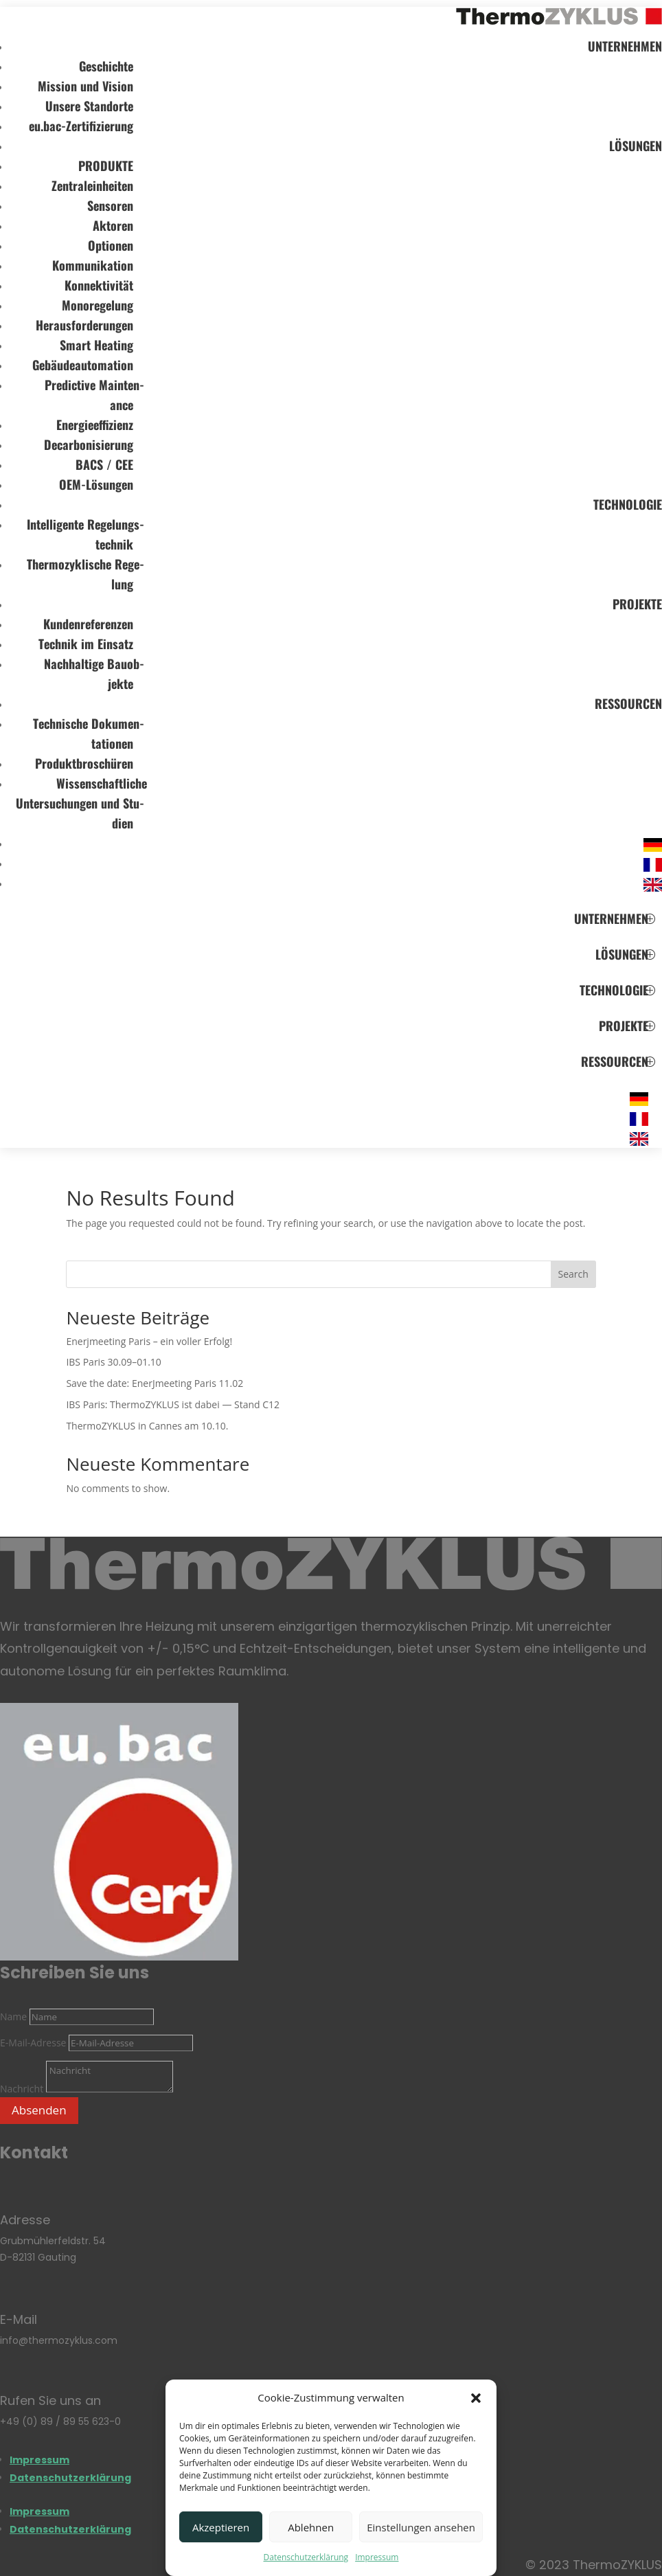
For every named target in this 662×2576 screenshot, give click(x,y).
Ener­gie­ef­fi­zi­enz (94, 424)
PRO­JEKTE (637, 604)
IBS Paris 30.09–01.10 (113, 1361)
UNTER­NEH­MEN (625, 46)
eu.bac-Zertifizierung (81, 126)
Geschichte (106, 66)
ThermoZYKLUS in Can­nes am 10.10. (147, 1425)
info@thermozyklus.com (58, 2340)
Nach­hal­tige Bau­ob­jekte (95, 673)
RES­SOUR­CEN (628, 703)
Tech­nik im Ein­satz (85, 644)
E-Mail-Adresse (33, 2042)
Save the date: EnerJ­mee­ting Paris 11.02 (154, 1383)
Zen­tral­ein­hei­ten (92, 185)
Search (573, 1273)
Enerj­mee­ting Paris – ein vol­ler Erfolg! (149, 1341)
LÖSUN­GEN (635, 146)
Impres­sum (376, 2557)
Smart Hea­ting (96, 345)
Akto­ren (113, 225)
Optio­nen (110, 245)
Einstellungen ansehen (421, 2527)
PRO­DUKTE (105, 165)
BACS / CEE (104, 464)
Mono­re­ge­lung (97, 305)
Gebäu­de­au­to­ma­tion (82, 365)
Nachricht (21, 2088)
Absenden (39, 2110)
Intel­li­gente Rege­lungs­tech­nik (87, 534)
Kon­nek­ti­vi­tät (99, 285)
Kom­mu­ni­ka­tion (92, 265)
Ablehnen (311, 2527)
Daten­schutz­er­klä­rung (306, 2557)
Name (13, 2016)
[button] (476, 2398)
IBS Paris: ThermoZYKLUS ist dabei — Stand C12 (172, 1404)
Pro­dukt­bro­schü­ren (84, 763)
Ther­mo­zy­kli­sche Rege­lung (87, 574)
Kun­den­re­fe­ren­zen (88, 624)
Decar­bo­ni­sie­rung (88, 444)
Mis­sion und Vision (85, 86)
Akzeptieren (220, 2527)
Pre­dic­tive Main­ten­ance (96, 395)
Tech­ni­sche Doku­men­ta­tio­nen (90, 733)
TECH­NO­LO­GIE (627, 504)
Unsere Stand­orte (89, 106)
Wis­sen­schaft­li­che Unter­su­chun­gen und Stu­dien (81, 803)
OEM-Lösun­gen (96, 484)
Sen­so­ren (110, 205)
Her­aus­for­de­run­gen (84, 325)
